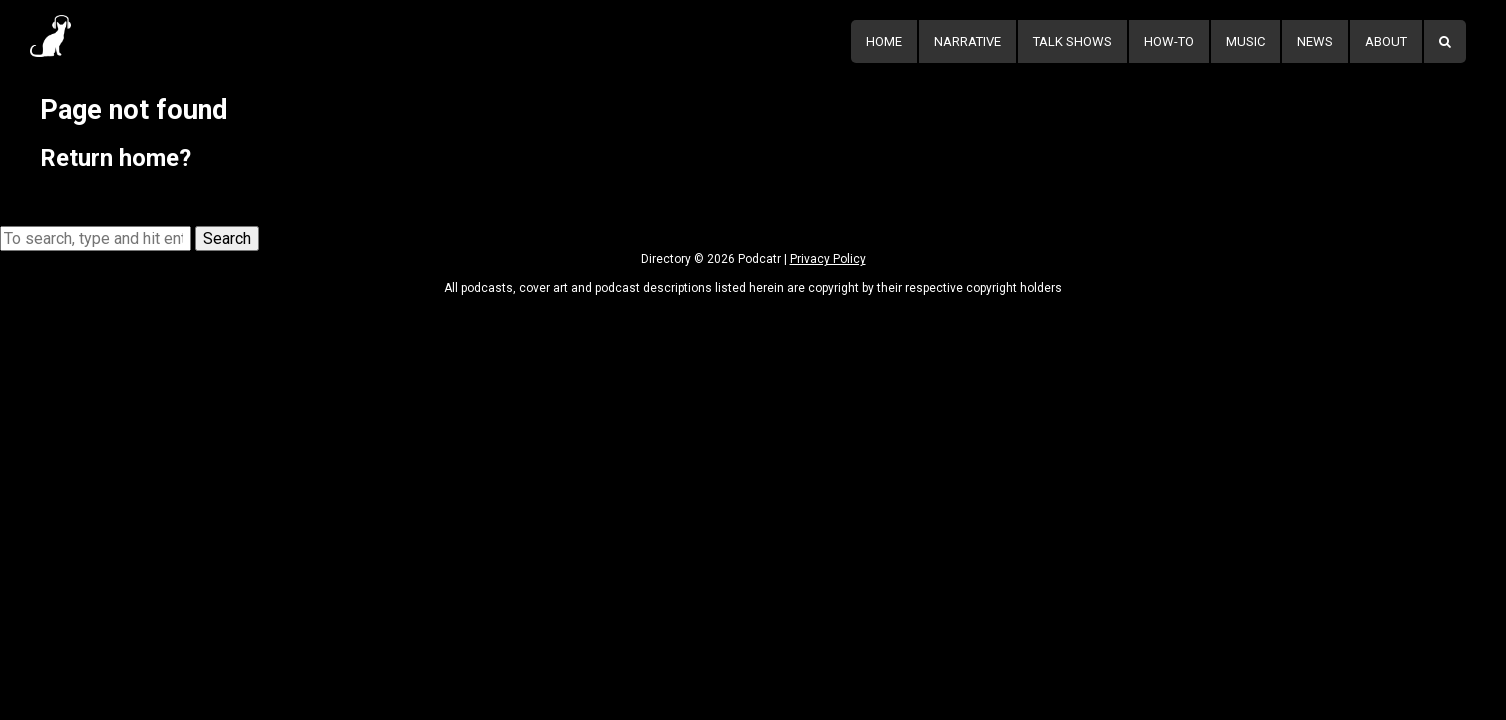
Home (884, 41)
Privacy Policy (828, 259)
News (1315, 41)
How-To (1169, 41)
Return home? (115, 158)
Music (1245, 41)
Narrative (967, 41)
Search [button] (227, 238)
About (1386, 41)
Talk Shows (1072, 41)
